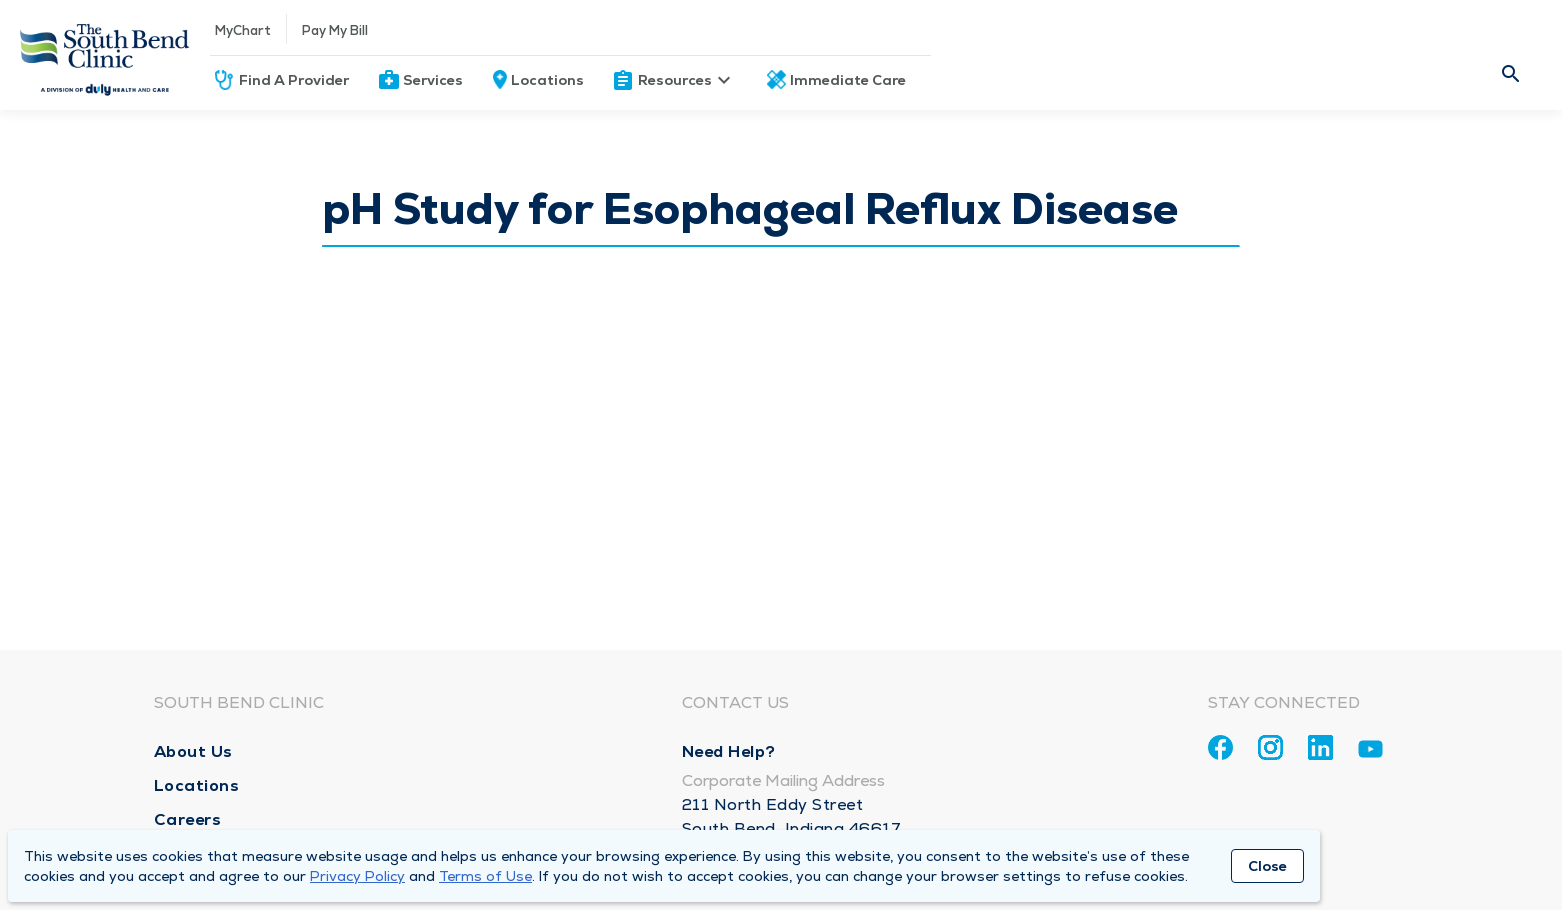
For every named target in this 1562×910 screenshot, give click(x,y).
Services (433, 80)
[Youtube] (1370, 752)
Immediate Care (848, 80)
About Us (193, 751)
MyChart (243, 30)
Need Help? (729, 751)
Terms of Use (485, 876)
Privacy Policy (357, 876)
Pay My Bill (335, 30)
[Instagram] (1270, 747)
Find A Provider (294, 80)
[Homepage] (105, 55)
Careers (188, 819)
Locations (547, 80)
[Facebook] (1220, 747)
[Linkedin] (1320, 747)
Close (1267, 866)
